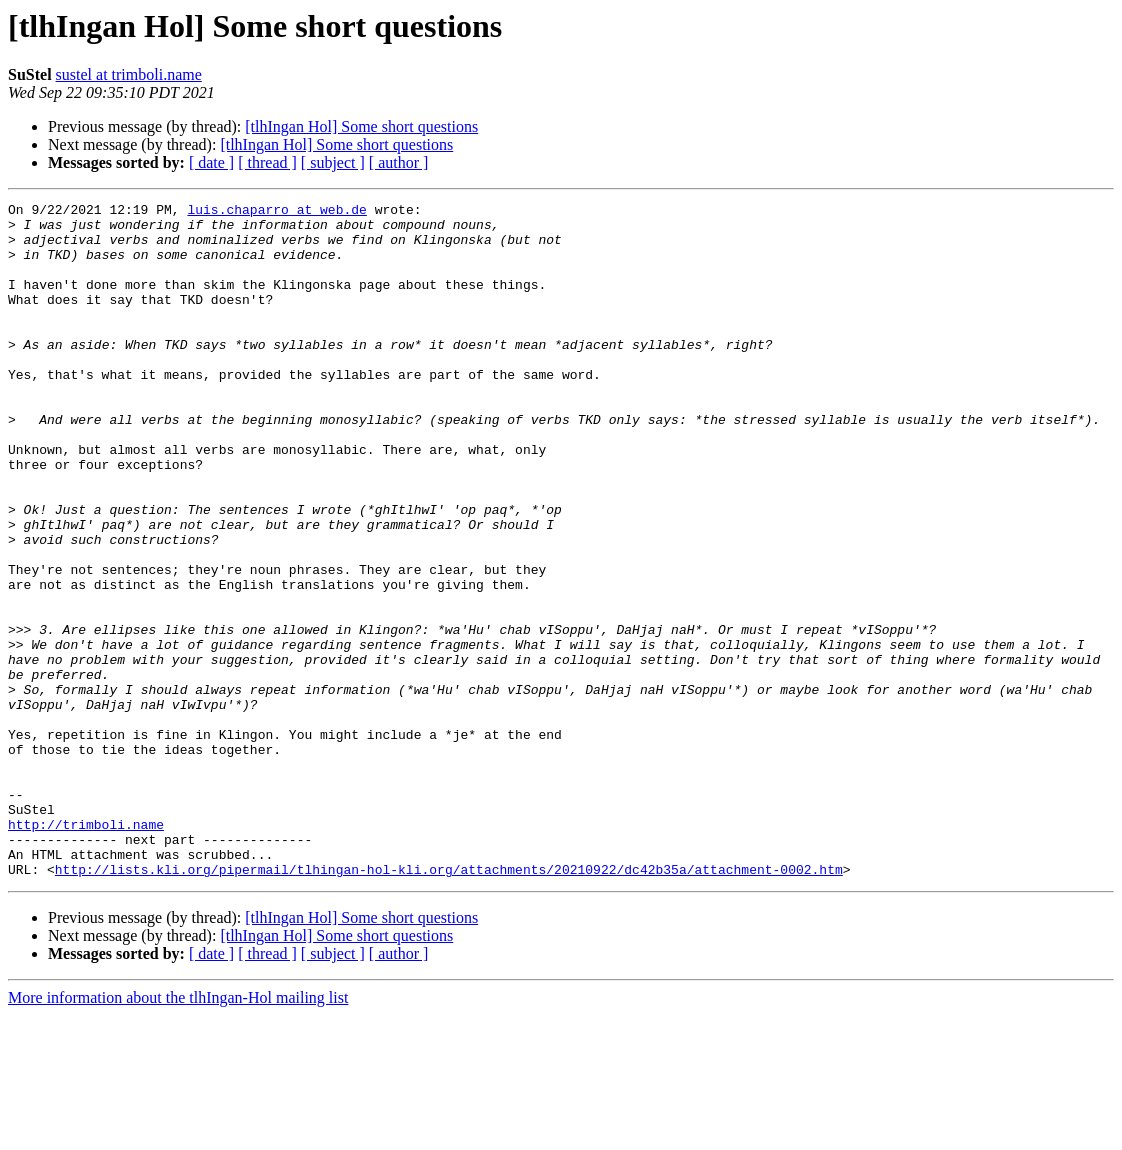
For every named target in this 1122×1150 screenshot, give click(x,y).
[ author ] (399, 162)
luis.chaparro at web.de (276, 212)
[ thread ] (267, 162)
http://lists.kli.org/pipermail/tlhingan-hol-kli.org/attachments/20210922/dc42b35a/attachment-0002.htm (449, 1004)
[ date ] (211, 162)
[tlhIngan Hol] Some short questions (361, 126)
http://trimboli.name (86, 950)
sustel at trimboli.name (129, 74)
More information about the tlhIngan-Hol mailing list (178, 1132)
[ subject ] (333, 162)
